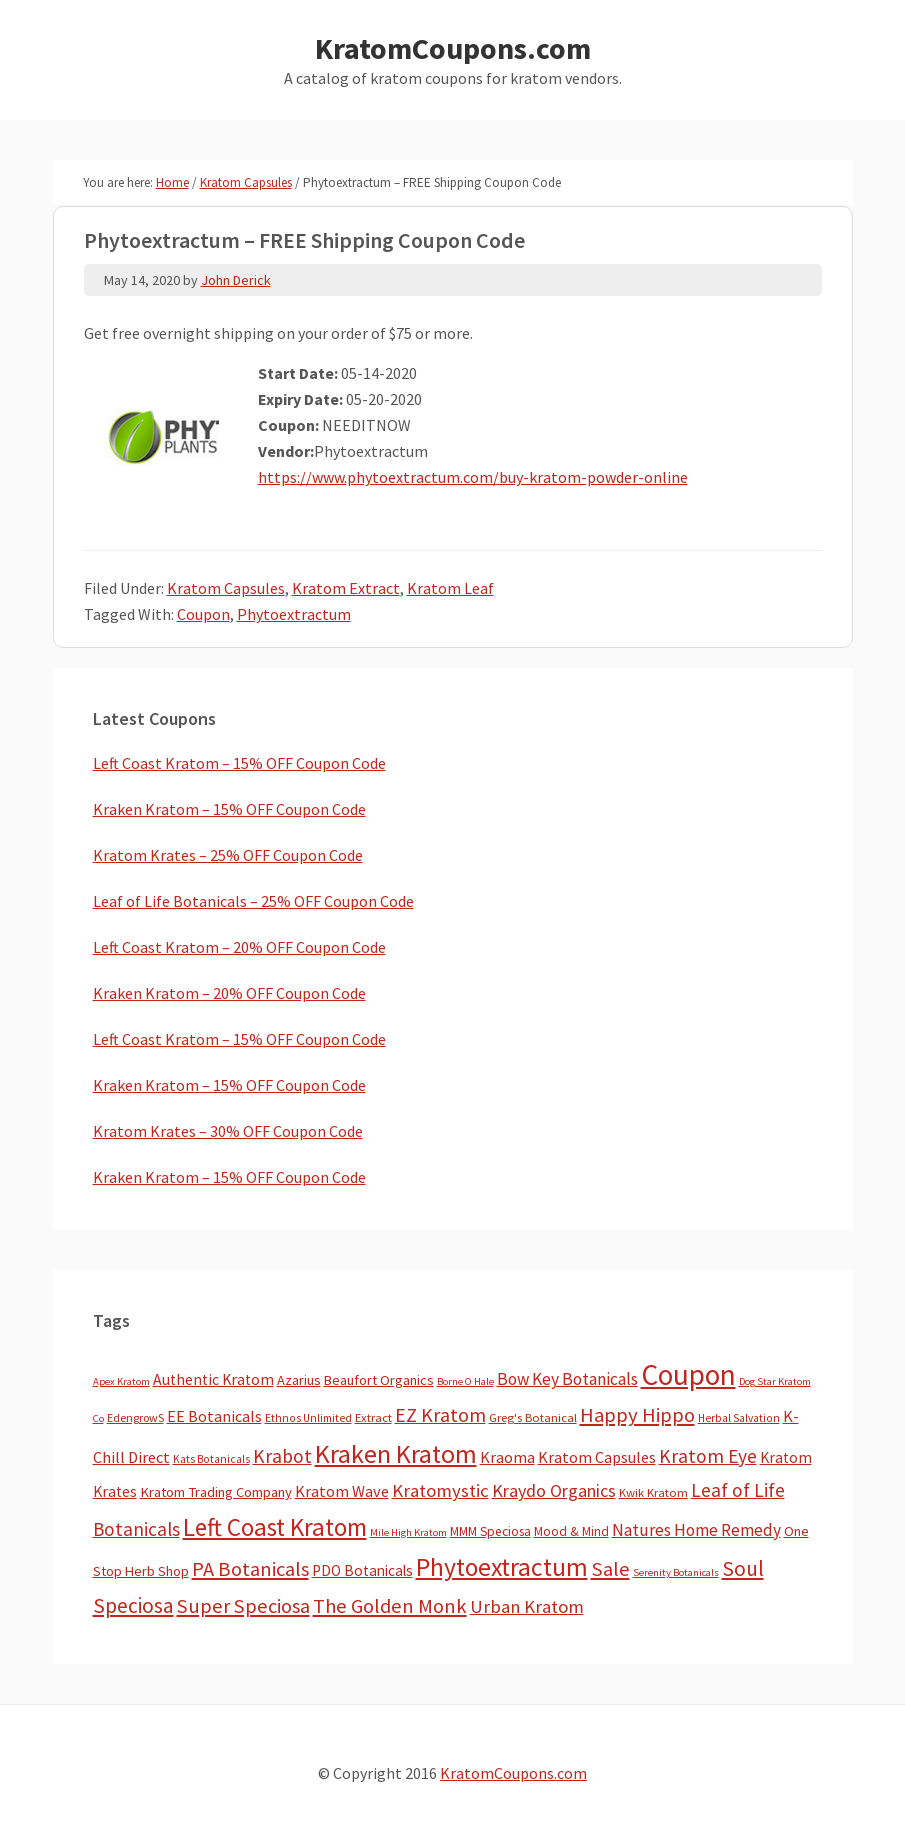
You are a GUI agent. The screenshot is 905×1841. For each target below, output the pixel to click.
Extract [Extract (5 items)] (373, 1417)
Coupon (203, 614)
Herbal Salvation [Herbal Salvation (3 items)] (739, 1418)
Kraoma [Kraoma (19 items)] (507, 1457)
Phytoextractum (294, 614)
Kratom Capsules (226, 588)
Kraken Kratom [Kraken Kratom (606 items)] (396, 1453)
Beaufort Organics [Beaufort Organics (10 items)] (379, 1380)
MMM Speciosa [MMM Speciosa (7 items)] (490, 1531)
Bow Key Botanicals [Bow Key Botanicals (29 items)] (567, 1379)
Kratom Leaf (450, 588)
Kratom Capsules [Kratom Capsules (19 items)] (597, 1457)
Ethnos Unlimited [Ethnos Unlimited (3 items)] (308, 1418)
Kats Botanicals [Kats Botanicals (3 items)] (211, 1459)
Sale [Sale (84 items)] (610, 1569)
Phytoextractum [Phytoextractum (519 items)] (502, 1567)
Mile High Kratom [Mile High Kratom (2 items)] (408, 1532)
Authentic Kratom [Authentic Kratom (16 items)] (213, 1379)
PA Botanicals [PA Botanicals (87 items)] (250, 1569)
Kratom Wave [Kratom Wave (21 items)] (342, 1491)
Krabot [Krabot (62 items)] (282, 1456)
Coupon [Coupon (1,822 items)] (688, 1374)
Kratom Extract (346, 588)
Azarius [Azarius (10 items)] (299, 1380)
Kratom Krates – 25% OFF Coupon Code (228, 855)
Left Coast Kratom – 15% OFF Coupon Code (239, 763)
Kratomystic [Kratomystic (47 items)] (440, 1490)
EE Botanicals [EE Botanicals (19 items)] (214, 1416)
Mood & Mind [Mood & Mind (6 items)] (571, 1531)
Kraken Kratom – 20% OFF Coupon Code (229, 993)
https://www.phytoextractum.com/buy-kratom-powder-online (473, 477)
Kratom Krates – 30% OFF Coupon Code (228, 1131)
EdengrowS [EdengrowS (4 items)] (135, 1417)
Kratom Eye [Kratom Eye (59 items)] (708, 1456)
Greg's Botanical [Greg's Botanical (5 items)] (533, 1417)
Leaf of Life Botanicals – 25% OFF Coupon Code (253, 901)
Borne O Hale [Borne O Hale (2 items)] (465, 1381)
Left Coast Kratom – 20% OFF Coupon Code (239, 947)
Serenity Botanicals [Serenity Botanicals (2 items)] (676, 1572)
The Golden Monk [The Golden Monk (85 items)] (390, 1606)
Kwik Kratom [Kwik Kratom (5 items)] (653, 1492)
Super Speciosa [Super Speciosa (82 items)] (243, 1606)
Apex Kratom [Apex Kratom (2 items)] (121, 1381)
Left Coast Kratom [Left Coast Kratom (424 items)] (275, 1527)
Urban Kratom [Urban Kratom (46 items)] (527, 1606)
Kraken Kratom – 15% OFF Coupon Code (229, 809)
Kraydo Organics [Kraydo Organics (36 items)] (554, 1490)
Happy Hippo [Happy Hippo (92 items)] (637, 1415)
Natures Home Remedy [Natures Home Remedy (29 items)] (696, 1530)
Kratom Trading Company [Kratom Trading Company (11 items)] (216, 1492)
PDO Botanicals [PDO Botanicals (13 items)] (362, 1570)
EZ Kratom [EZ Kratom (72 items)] (440, 1414)
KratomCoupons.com (453, 48)
